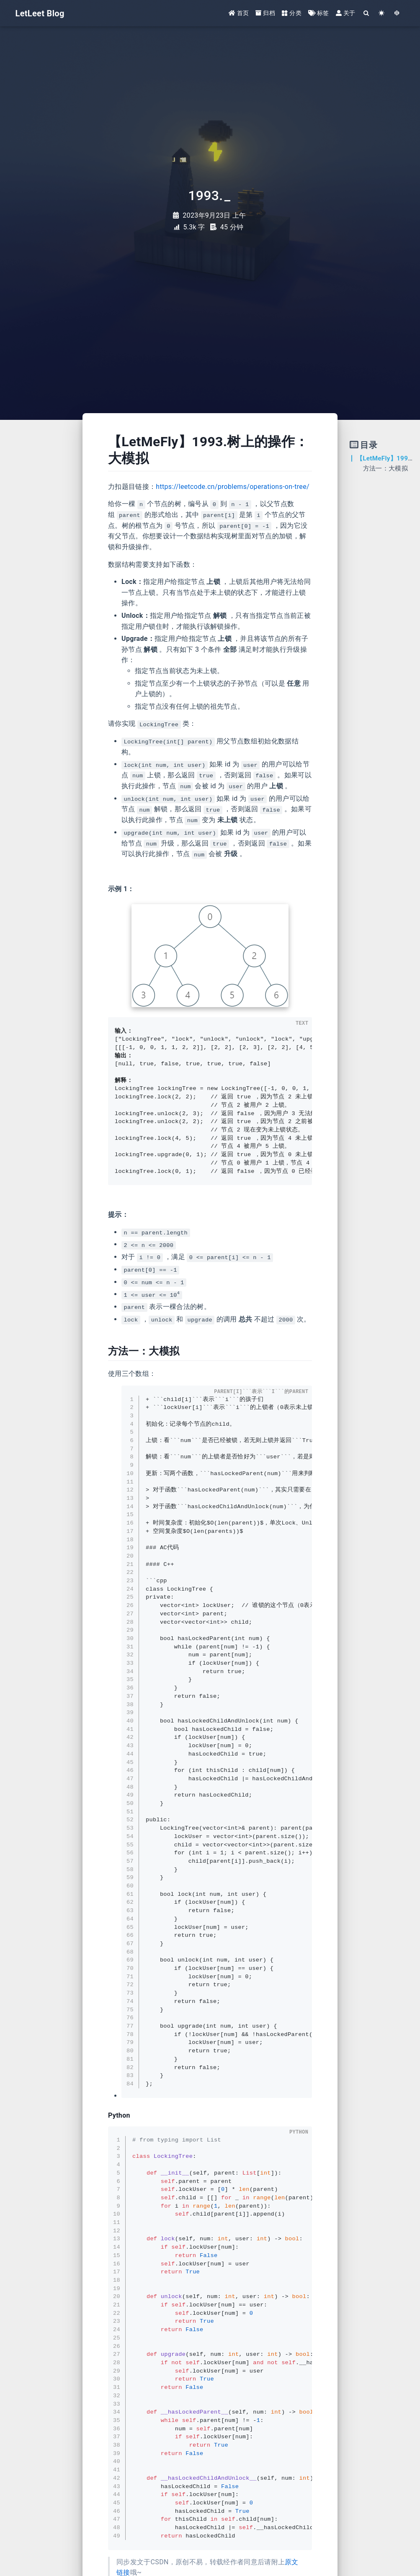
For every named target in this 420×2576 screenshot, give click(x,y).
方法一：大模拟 (385, 468)
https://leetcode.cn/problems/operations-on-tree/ (232, 487)
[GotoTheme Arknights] (397, 13)
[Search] (366, 13)
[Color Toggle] (381, 13)
